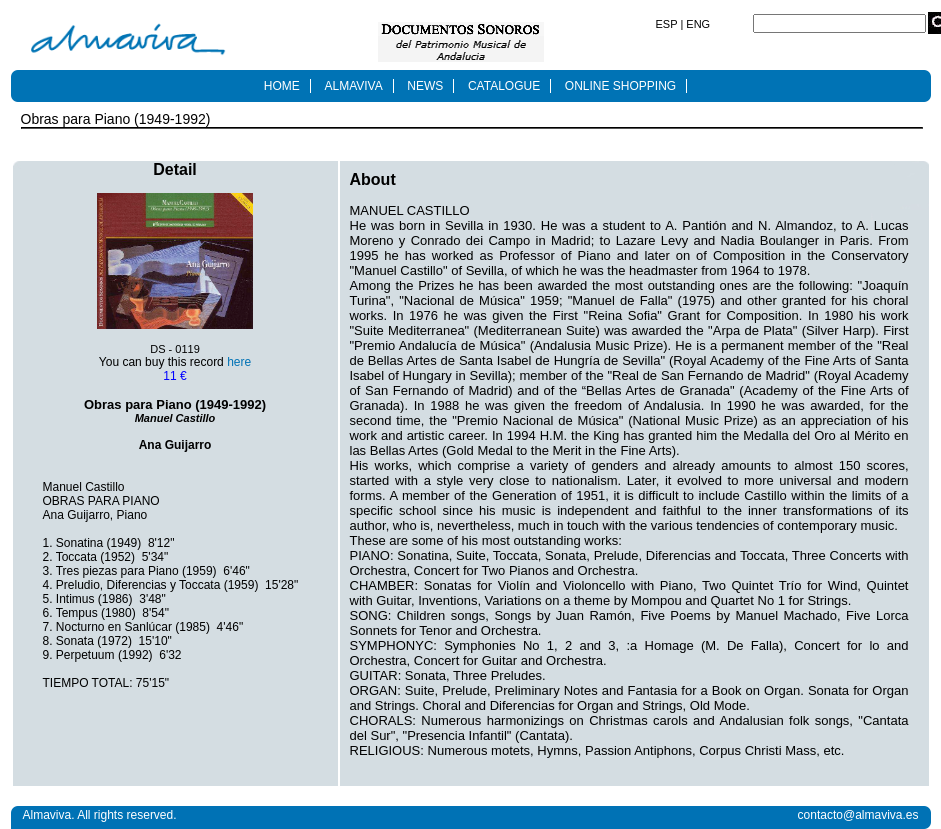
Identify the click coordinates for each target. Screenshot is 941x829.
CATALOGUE (504, 86)
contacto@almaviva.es (858, 815)
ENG (696, 24)
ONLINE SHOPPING (620, 86)
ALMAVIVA (353, 86)
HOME (282, 86)
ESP (668, 24)
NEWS (425, 86)
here (239, 362)
